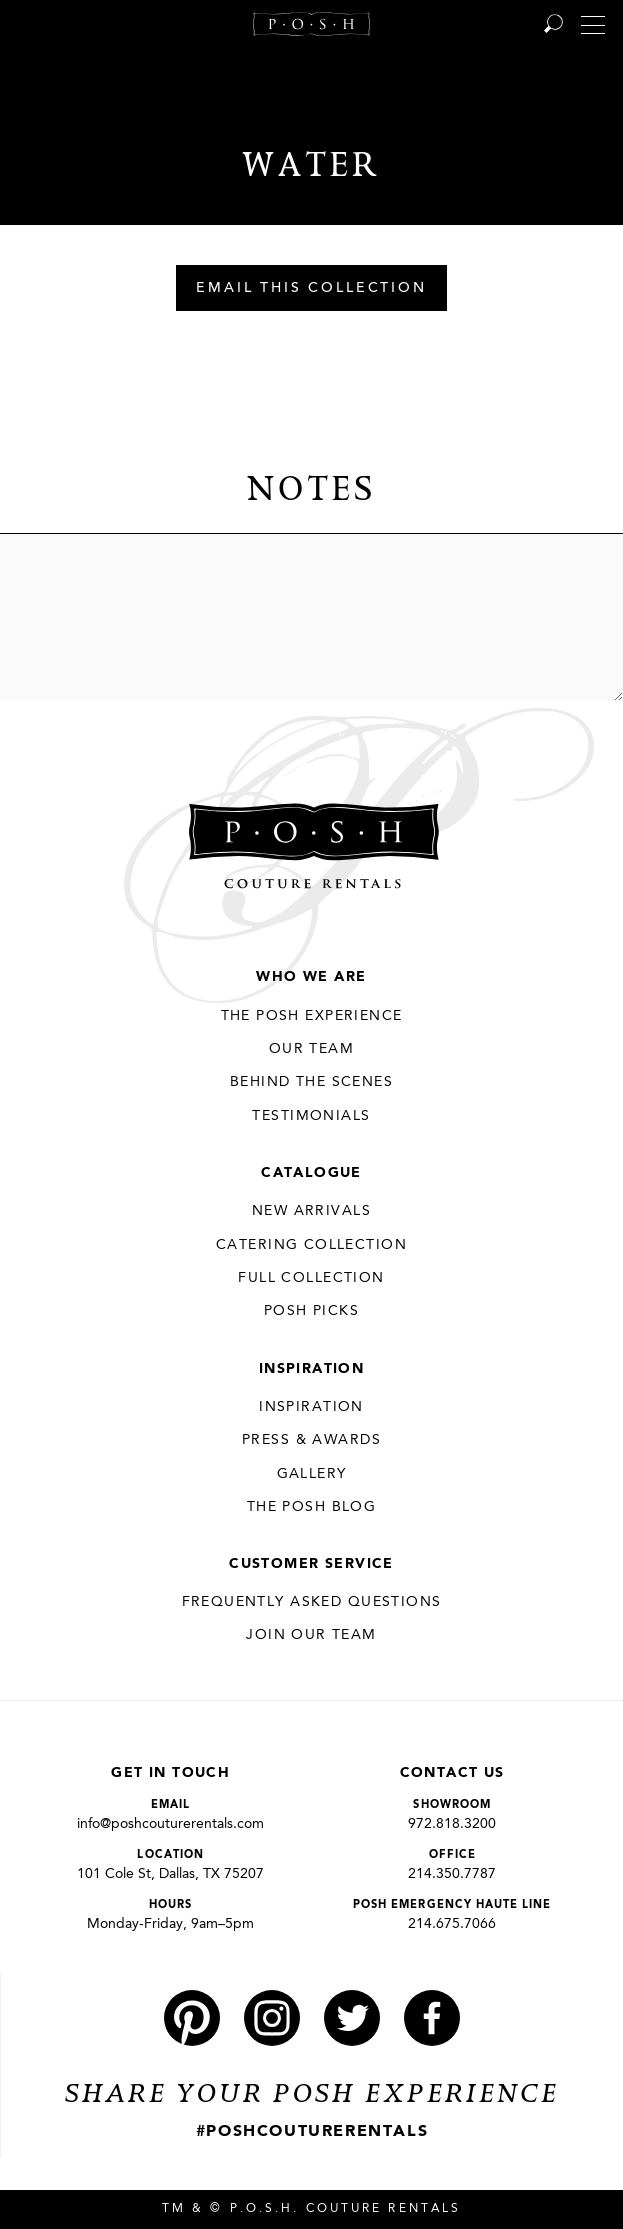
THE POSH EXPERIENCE (312, 1016)
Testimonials (311, 1116)
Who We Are (311, 977)
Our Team (311, 1049)
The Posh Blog (311, 1507)
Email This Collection (311, 289)
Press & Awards (311, 1440)
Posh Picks (311, 1311)
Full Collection (311, 1278)
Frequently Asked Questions (312, 1602)
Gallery (312, 1474)
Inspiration (312, 1369)
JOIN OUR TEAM (311, 1635)
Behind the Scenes (311, 1082)
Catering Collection (311, 1245)
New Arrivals (311, 1211)
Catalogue (311, 1173)
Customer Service (311, 1564)
